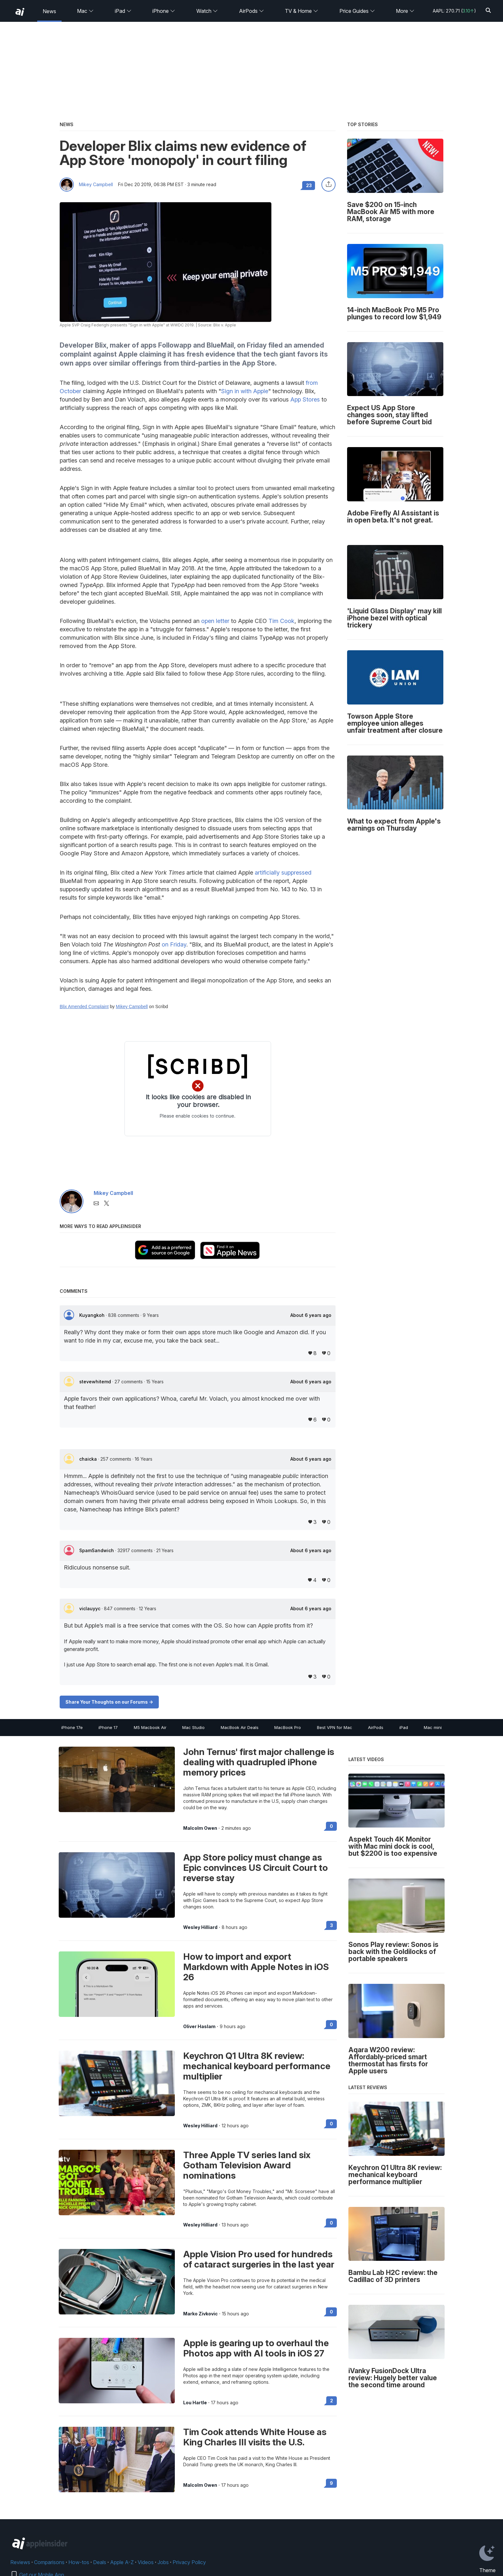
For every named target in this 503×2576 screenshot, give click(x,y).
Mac (85, 11)
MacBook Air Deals (240, 1727)
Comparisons (49, 2562)
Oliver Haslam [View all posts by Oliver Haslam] (199, 2026)
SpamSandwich (97, 1550)
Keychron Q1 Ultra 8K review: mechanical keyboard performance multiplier (256, 2066)
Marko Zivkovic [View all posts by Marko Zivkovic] (200, 2313)
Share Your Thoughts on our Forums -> (109, 1702)
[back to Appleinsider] (19, 11)
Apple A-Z (122, 2562)
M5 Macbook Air (150, 1727)
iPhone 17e (72, 1727)
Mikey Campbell (96, 184)
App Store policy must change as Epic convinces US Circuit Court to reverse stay (255, 1867)
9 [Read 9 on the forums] (331, 2483)
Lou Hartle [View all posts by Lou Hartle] (195, 2402)
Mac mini (433, 1727)
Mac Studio (193, 1727)
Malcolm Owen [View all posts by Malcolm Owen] (200, 1828)
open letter (215, 621)
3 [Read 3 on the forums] (331, 1925)
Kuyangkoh (92, 1315)
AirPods (251, 11)
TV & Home (301, 11)
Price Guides (357, 11)
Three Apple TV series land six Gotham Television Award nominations (247, 2165)
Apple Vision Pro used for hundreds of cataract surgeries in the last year (258, 2259)
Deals (99, 2562)
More (405, 11)
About (310, 1315)
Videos (146, 2562)
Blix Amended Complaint (84, 1006)
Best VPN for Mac (334, 1727)
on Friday (174, 944)
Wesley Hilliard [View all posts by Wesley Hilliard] (200, 1927)
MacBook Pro (287, 1727)
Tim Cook (281, 621)
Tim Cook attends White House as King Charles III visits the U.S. (255, 2437)
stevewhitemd (95, 1381)
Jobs (163, 2562)
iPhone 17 (108, 1727)
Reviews (20, 2562)
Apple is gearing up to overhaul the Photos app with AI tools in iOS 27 (256, 2348)
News (49, 11)
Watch (207, 11)
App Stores (305, 399)
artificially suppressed (283, 872)
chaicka (88, 1459)
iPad (123, 11)
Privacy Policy (189, 2562)
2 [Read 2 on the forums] (331, 2400)
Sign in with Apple (244, 391)
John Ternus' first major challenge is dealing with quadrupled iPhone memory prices (258, 1762)
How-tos (78, 2562)
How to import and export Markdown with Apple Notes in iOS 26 (256, 1967)
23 (309, 185)
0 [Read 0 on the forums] (331, 1826)
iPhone (163, 11)
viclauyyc (90, 1608)
